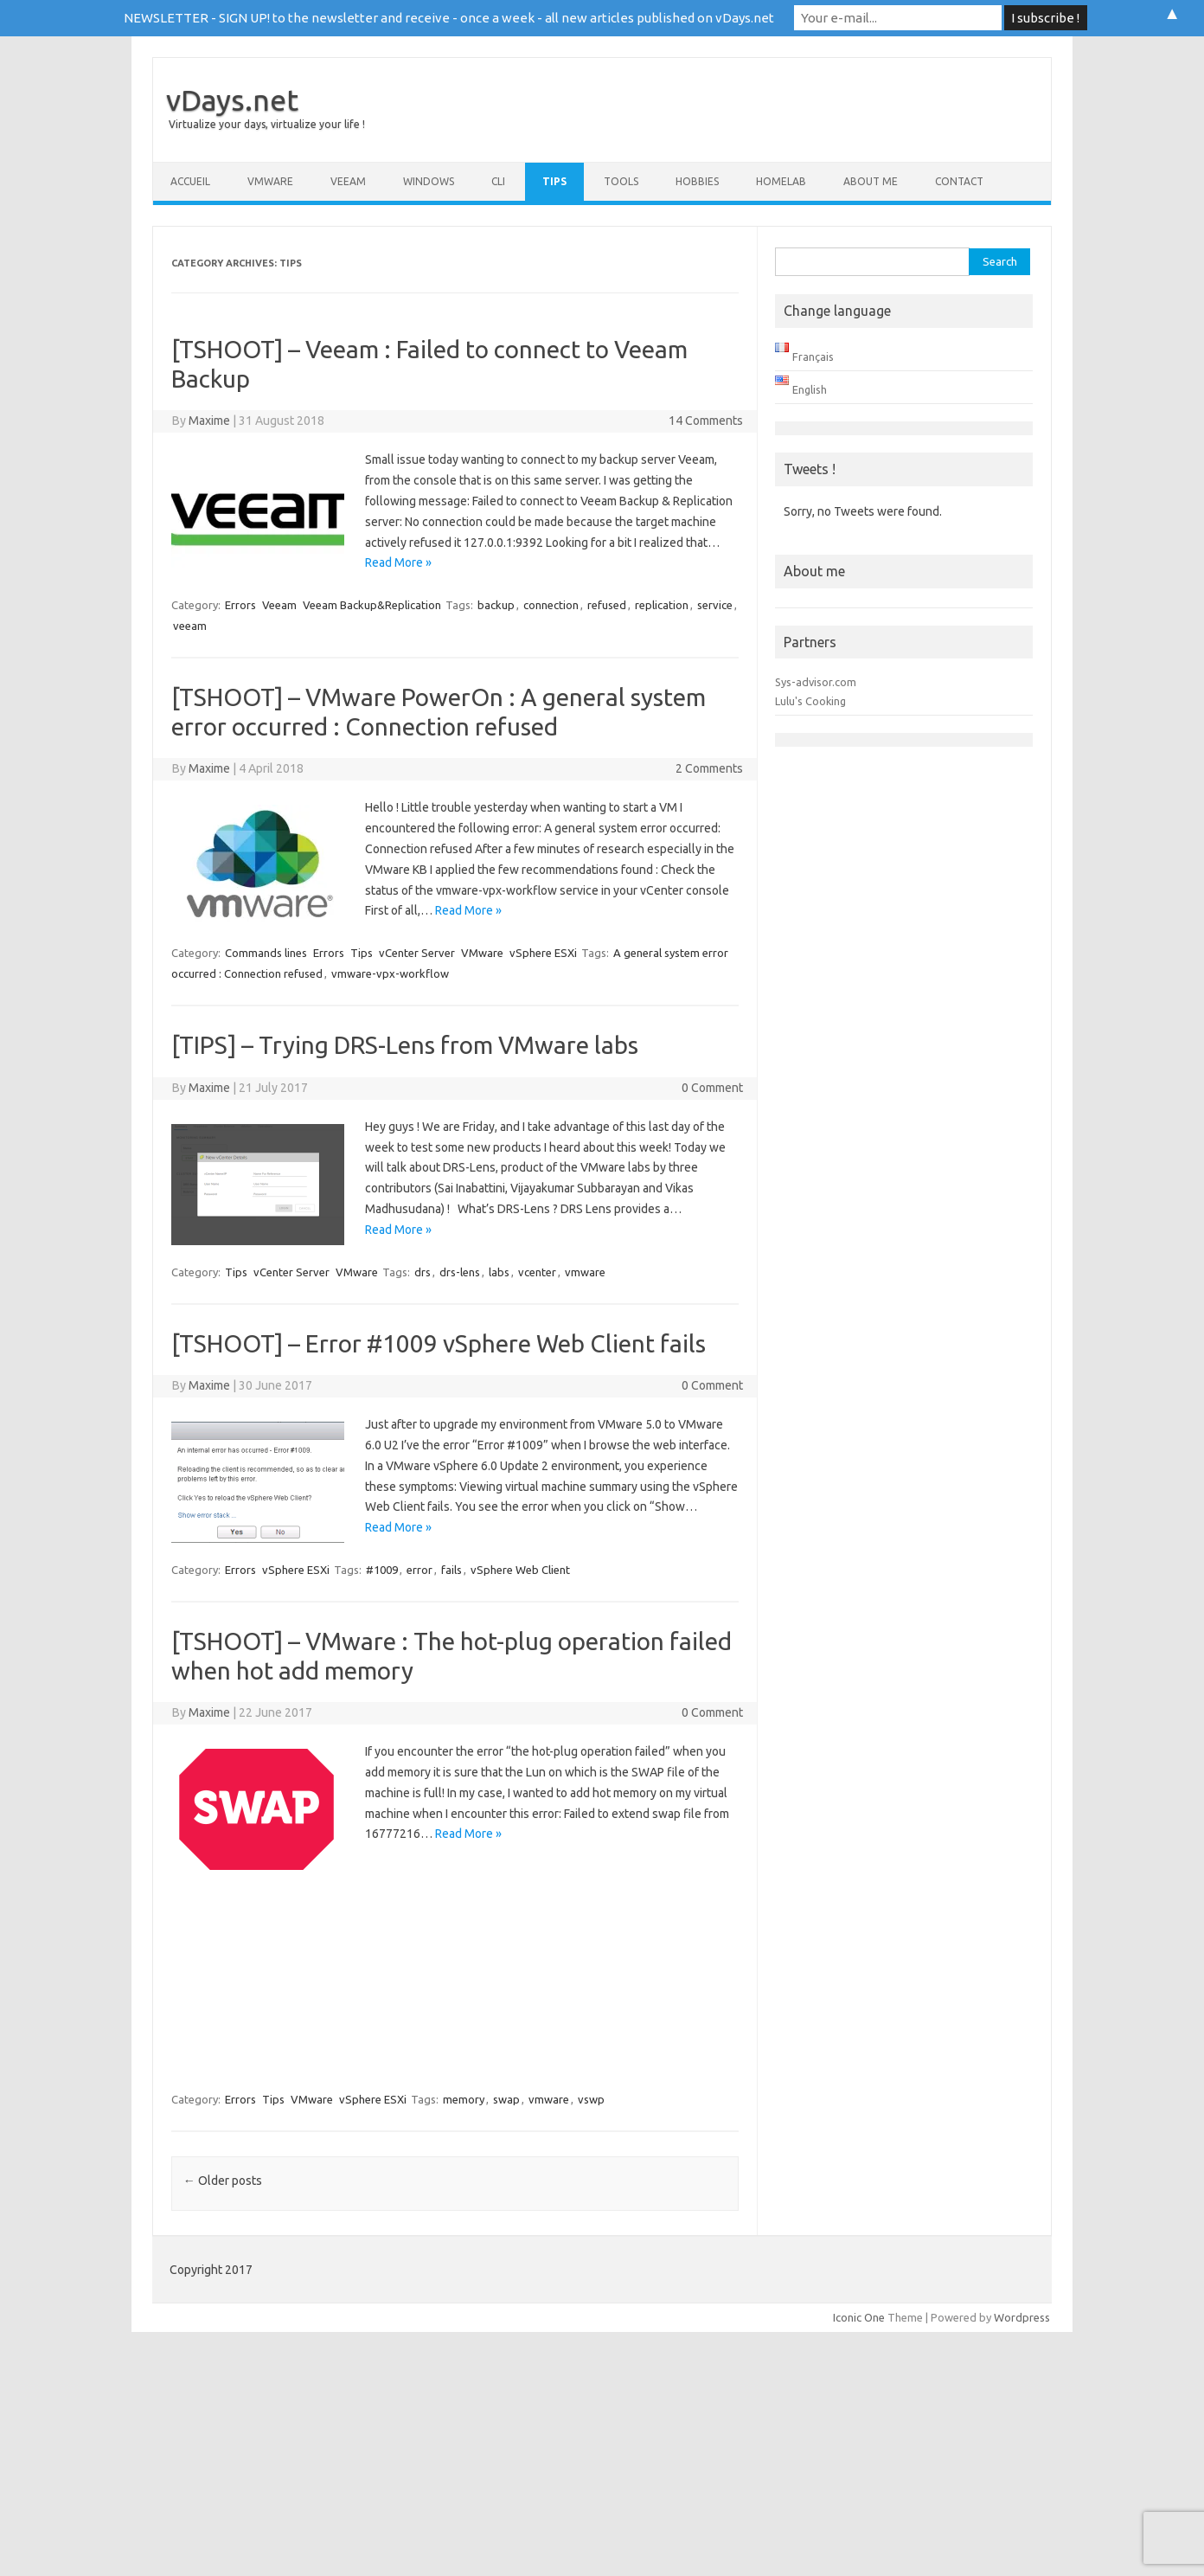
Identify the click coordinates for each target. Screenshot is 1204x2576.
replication (661, 605)
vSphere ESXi (543, 953)
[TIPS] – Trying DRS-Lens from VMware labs (404, 1044)
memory (463, 2099)
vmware (585, 1272)
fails (451, 1570)
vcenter (537, 1272)
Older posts (222, 2180)
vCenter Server (417, 953)
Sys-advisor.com (815, 682)
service (715, 605)
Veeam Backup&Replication (372, 605)
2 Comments (709, 768)
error (419, 1570)
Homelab (781, 181)
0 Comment (712, 1088)
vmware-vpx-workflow (390, 973)
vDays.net (232, 99)
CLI (498, 181)
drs (422, 1272)
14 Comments (706, 420)
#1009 (382, 1570)
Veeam (348, 181)
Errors (240, 605)
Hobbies (697, 181)
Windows (428, 181)
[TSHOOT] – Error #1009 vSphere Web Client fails (438, 1343)
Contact (959, 181)
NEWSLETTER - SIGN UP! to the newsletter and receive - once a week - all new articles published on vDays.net (449, 17)
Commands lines (266, 953)
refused (606, 605)
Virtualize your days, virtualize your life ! (267, 124)
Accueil (190, 181)
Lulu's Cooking (810, 701)
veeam (190, 626)
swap (506, 2099)
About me (870, 181)
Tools (621, 181)
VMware (270, 181)
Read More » (398, 562)
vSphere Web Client (520, 1570)
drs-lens (459, 1272)
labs (499, 1272)
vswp (591, 2099)
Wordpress (1022, 2317)
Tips (554, 181)
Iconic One (859, 2317)
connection (551, 605)
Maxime (209, 420)
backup (496, 605)
